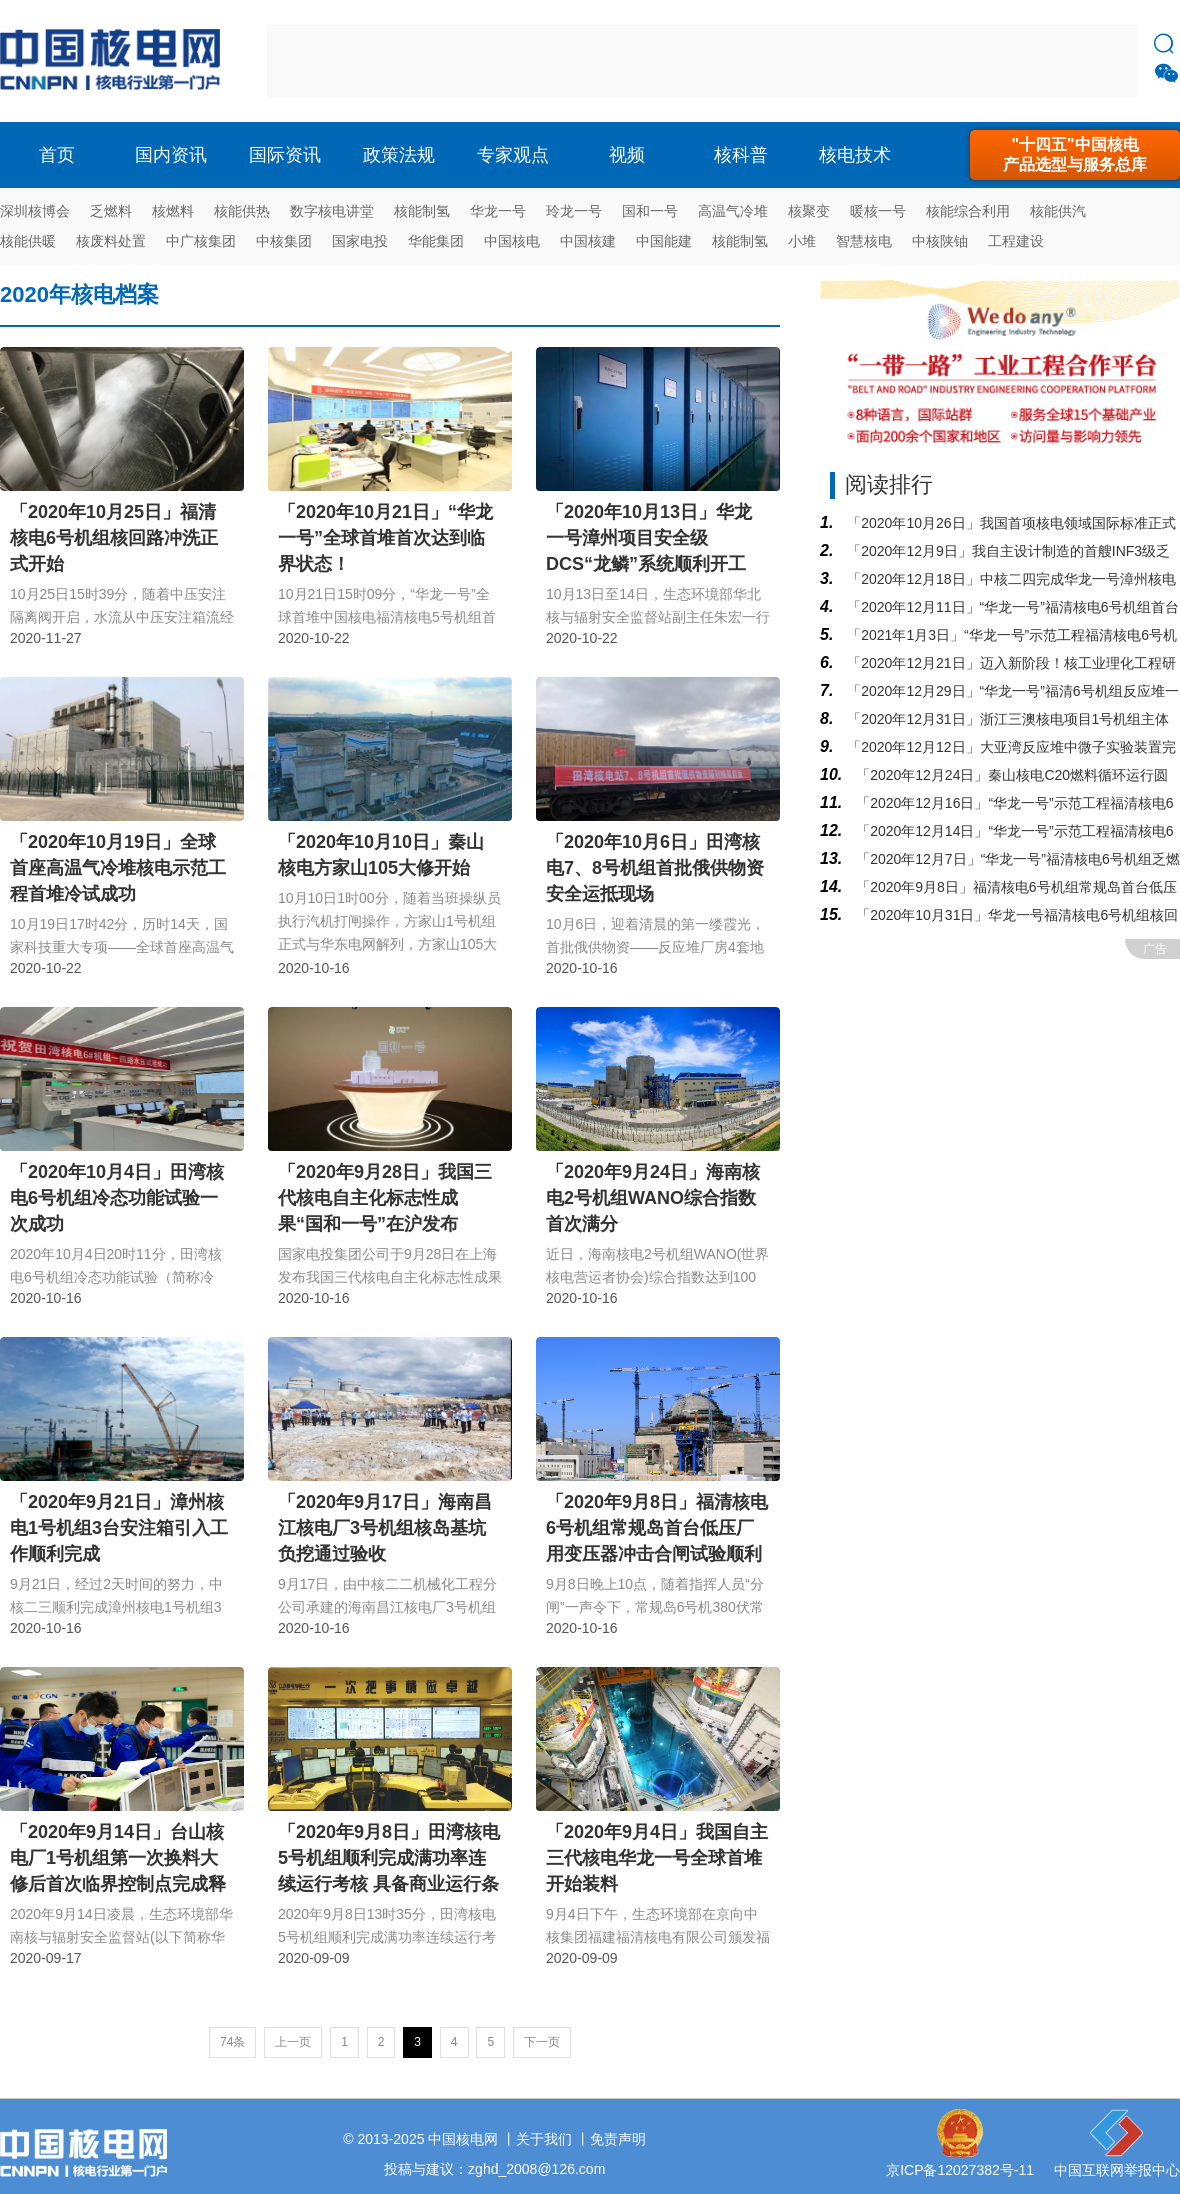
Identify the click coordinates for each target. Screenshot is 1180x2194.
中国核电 (512, 241)
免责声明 (618, 2139)
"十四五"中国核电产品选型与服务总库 (1075, 154)
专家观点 (513, 155)
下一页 (542, 2042)
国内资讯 (171, 155)
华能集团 (436, 241)
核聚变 (809, 211)
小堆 (802, 241)
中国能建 (664, 241)
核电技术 (855, 155)
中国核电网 (463, 2139)
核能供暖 (28, 241)
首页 (57, 155)
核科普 (741, 155)
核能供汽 (1058, 211)
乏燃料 (111, 211)
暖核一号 (878, 211)
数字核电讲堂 (332, 211)
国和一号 (650, 211)
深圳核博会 (35, 211)
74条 (232, 2042)
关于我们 (544, 2139)
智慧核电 (864, 241)
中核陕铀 (940, 241)
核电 (115, 61)
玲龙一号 (574, 211)
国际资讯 (285, 155)
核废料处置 (111, 241)
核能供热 (242, 211)
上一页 (293, 2042)
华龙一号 (498, 211)
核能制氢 (422, 211)
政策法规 (399, 155)
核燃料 (173, 211)
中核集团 (284, 241)
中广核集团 (201, 241)
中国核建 (588, 241)
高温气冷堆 (733, 211)
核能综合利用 (968, 211)
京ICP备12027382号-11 (960, 2170)
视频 (627, 155)
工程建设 (1016, 241)
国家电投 (360, 241)
